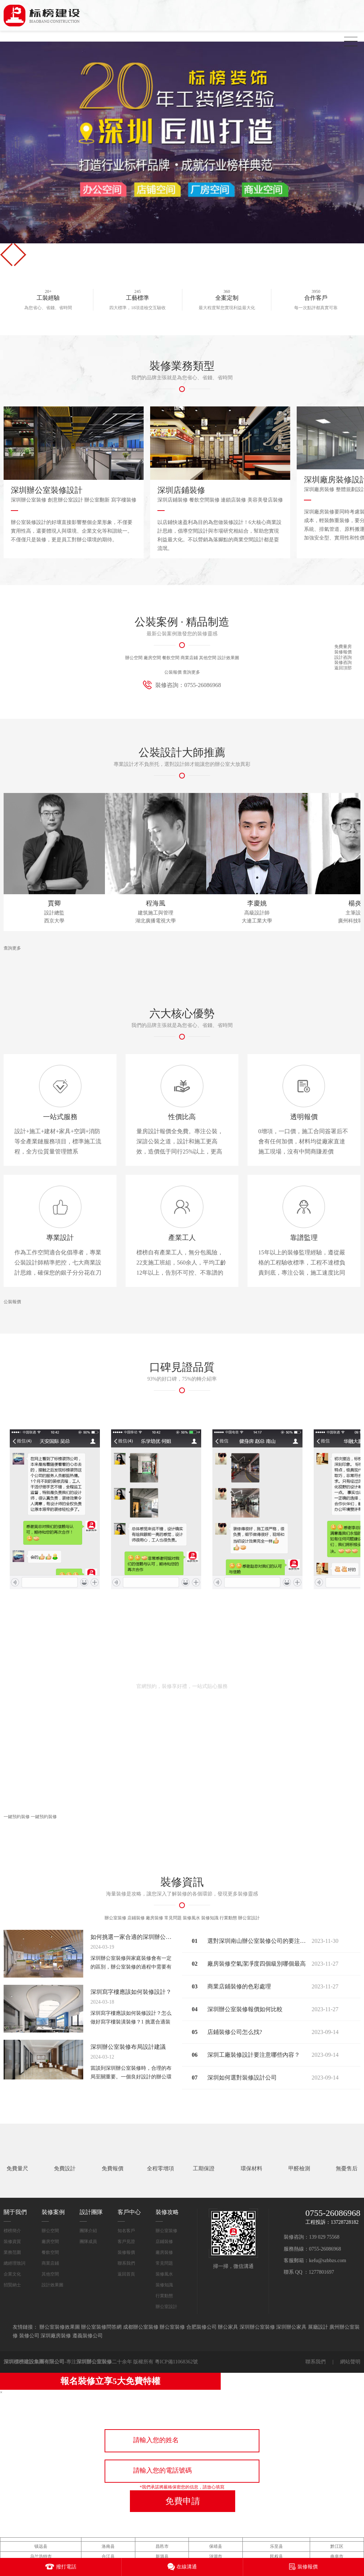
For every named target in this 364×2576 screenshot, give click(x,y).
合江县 (108, 2539)
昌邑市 (162, 2529)
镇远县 (40, 2529)
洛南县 (108, 2529)
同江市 (162, 2549)
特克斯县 (276, 2549)
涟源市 (215, 2539)
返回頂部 (343, 667)
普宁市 (336, 2549)
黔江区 (336, 2529)
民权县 (276, 2539)
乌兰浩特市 (41, 2539)
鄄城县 (40, 2549)
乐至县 (276, 2529)
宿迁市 (215, 2549)
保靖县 (215, 2529)
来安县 (108, 2549)
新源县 (162, 2539)
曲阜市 (336, 2539)
